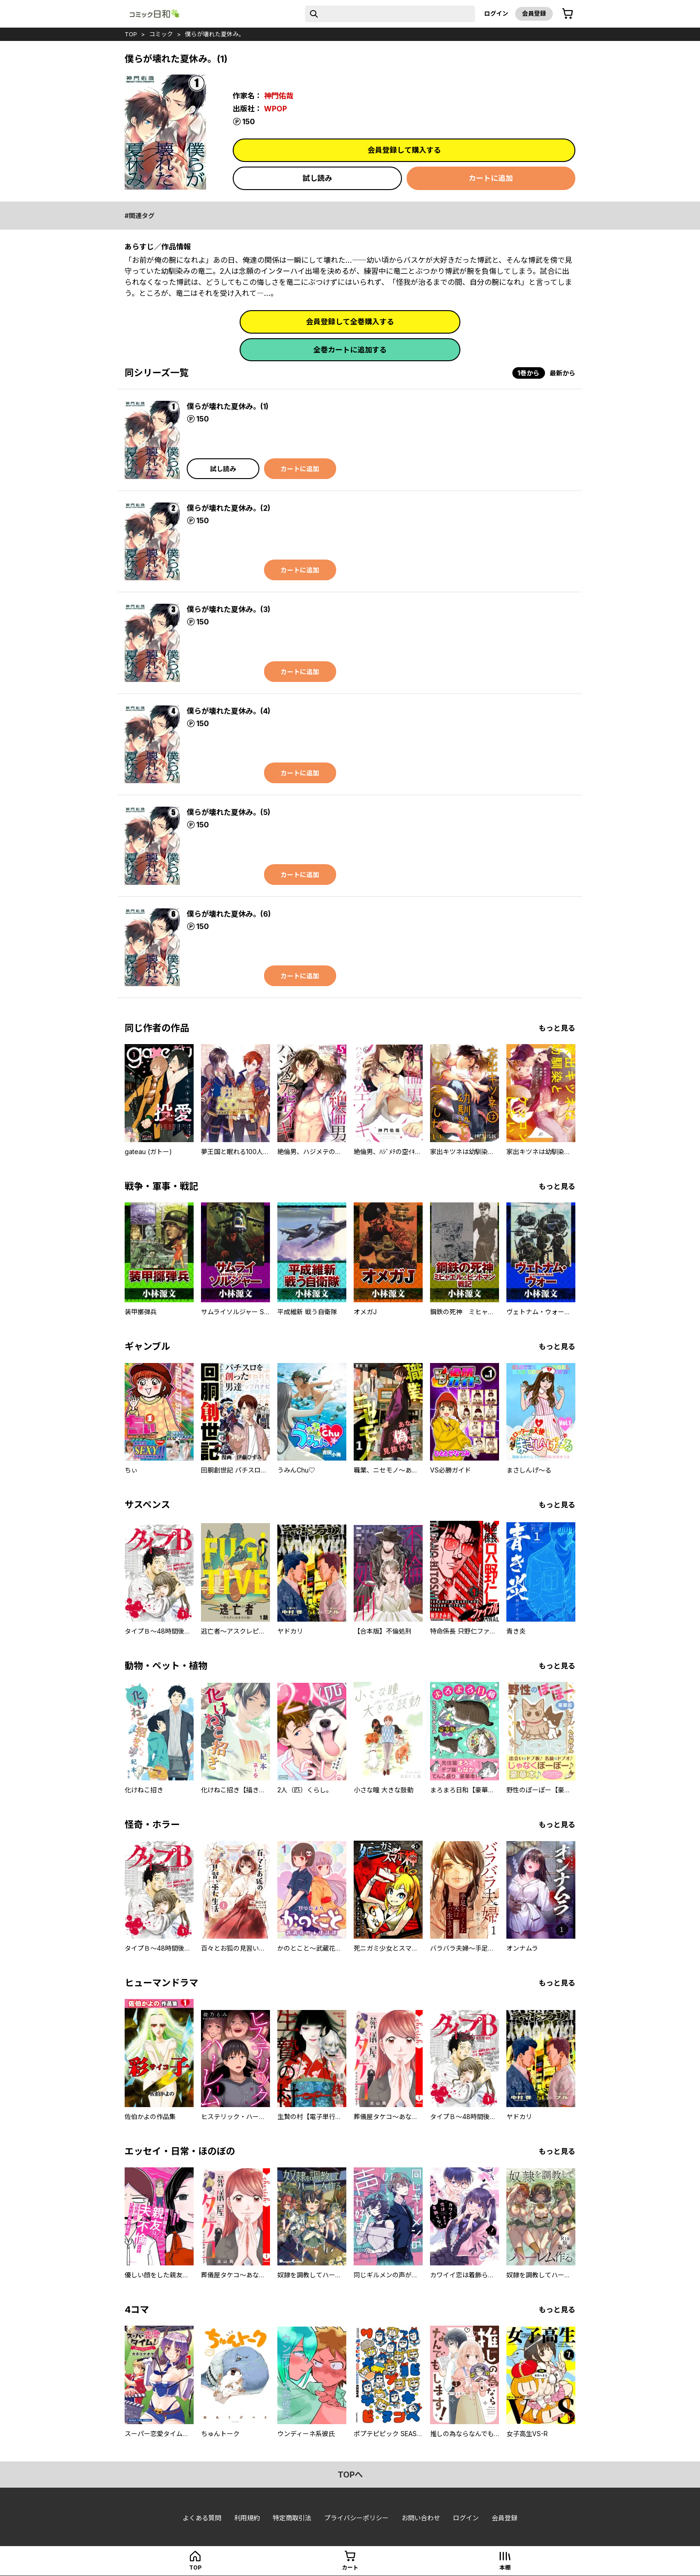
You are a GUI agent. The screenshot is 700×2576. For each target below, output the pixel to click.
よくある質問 (202, 2518)
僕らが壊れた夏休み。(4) (228, 711)
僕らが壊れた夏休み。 (215, 34)
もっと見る (557, 1028)
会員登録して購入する (404, 150)
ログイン (496, 13)
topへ (350, 2474)
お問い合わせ (421, 2518)
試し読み (317, 178)
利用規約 (247, 2518)
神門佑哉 (278, 95)
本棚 (505, 2567)
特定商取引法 (292, 2518)
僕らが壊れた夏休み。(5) (228, 812)
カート (350, 2567)
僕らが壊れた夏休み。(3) (228, 609)
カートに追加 (491, 178)
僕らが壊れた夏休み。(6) (229, 913)
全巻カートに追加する (350, 349)
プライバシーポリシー (356, 2518)
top (131, 34)
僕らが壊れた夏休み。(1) (228, 406)
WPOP (275, 108)
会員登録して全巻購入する (350, 321)
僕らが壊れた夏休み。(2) (228, 508)
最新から (562, 373)
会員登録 (534, 13)
